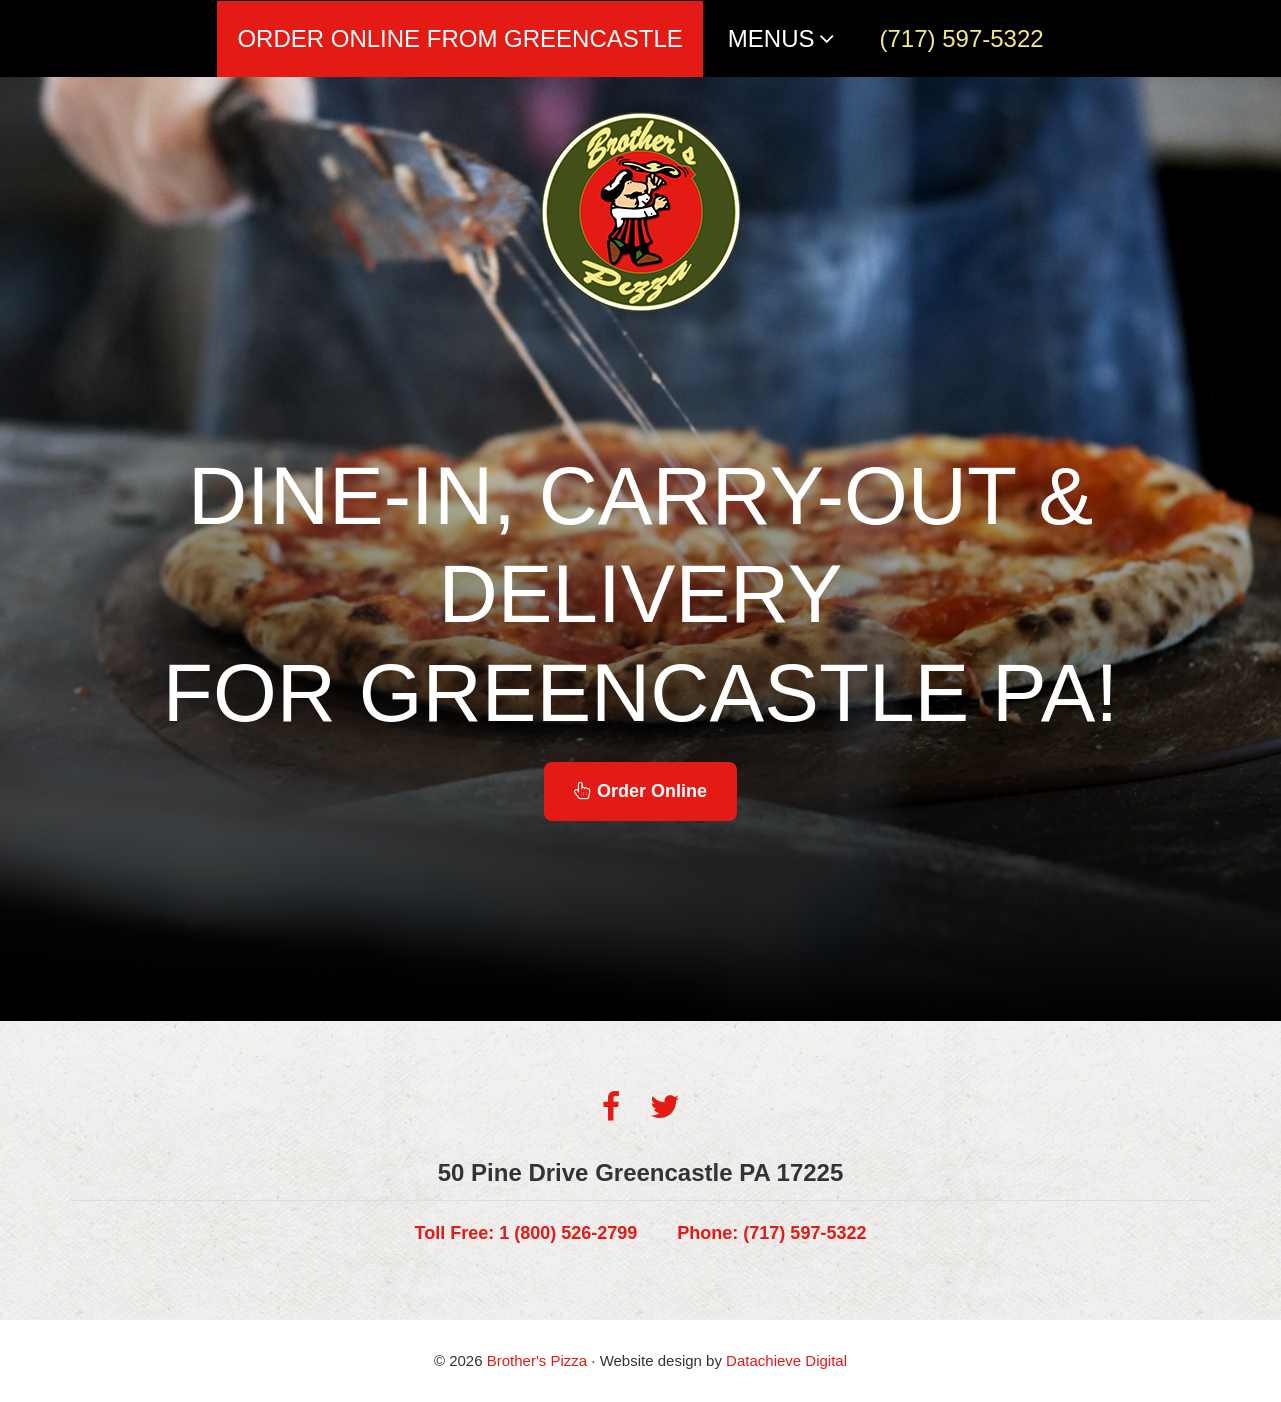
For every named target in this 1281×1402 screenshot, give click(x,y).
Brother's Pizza (537, 1360)
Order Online (640, 791)
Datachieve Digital (786, 1360)
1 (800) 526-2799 (526, 1233)
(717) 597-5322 (771, 1233)
